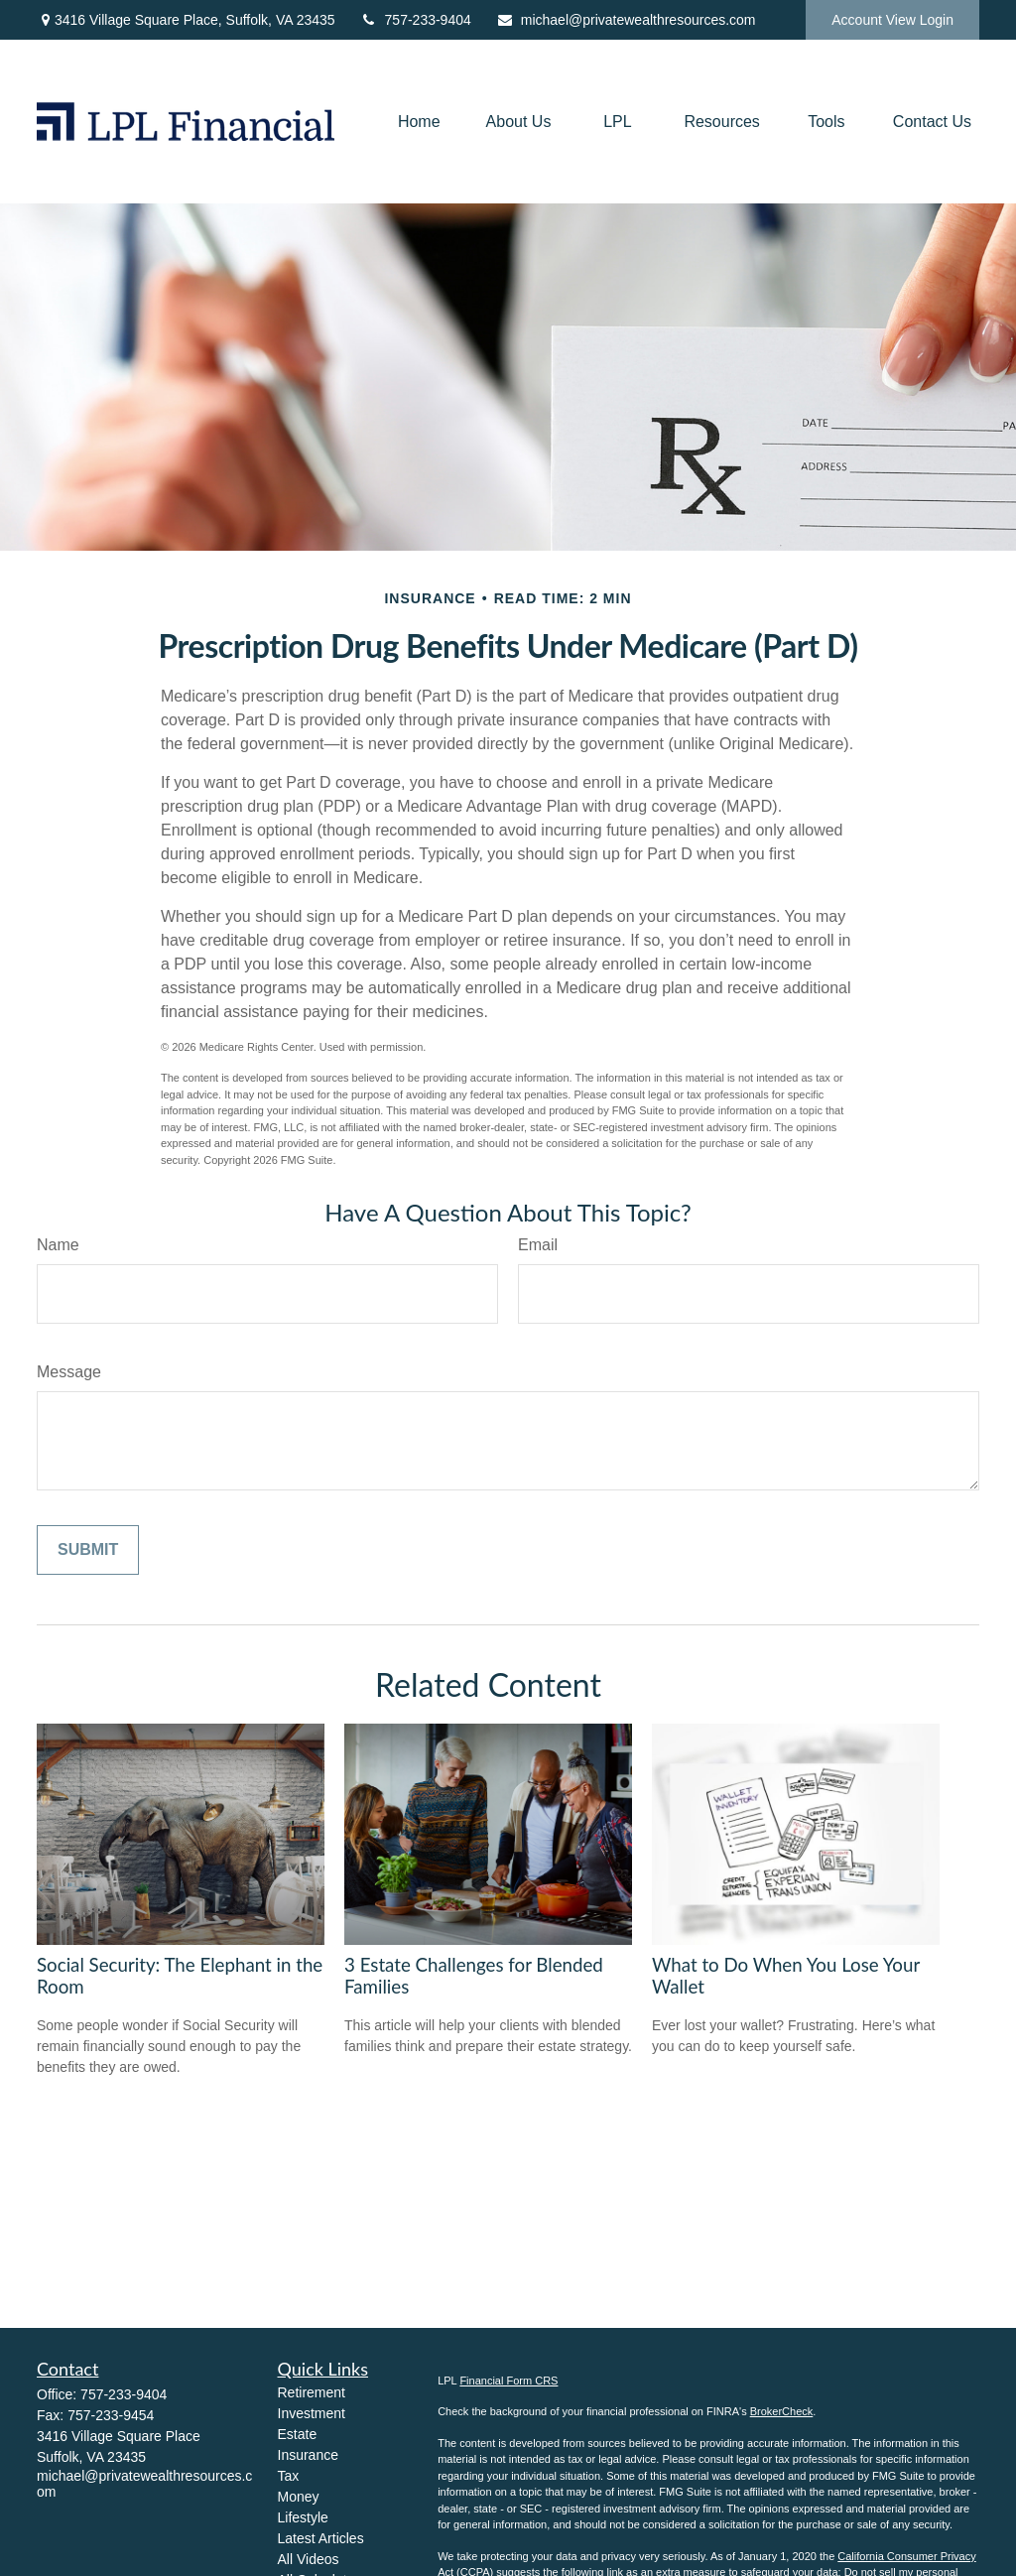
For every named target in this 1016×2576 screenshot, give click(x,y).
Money (298, 2497)
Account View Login (892, 20)
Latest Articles (321, 2538)
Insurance (308, 2455)
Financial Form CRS (508, 2380)
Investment (311, 2413)
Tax (289, 2476)
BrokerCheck (782, 2411)
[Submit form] (88, 1550)
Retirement (311, 2392)
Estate (298, 2434)
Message (69, 1371)
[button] (419, 121)
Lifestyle (303, 2517)
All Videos (308, 2559)
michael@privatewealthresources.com (626, 20)
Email (538, 1244)
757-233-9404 (415, 20)
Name (58, 1244)
